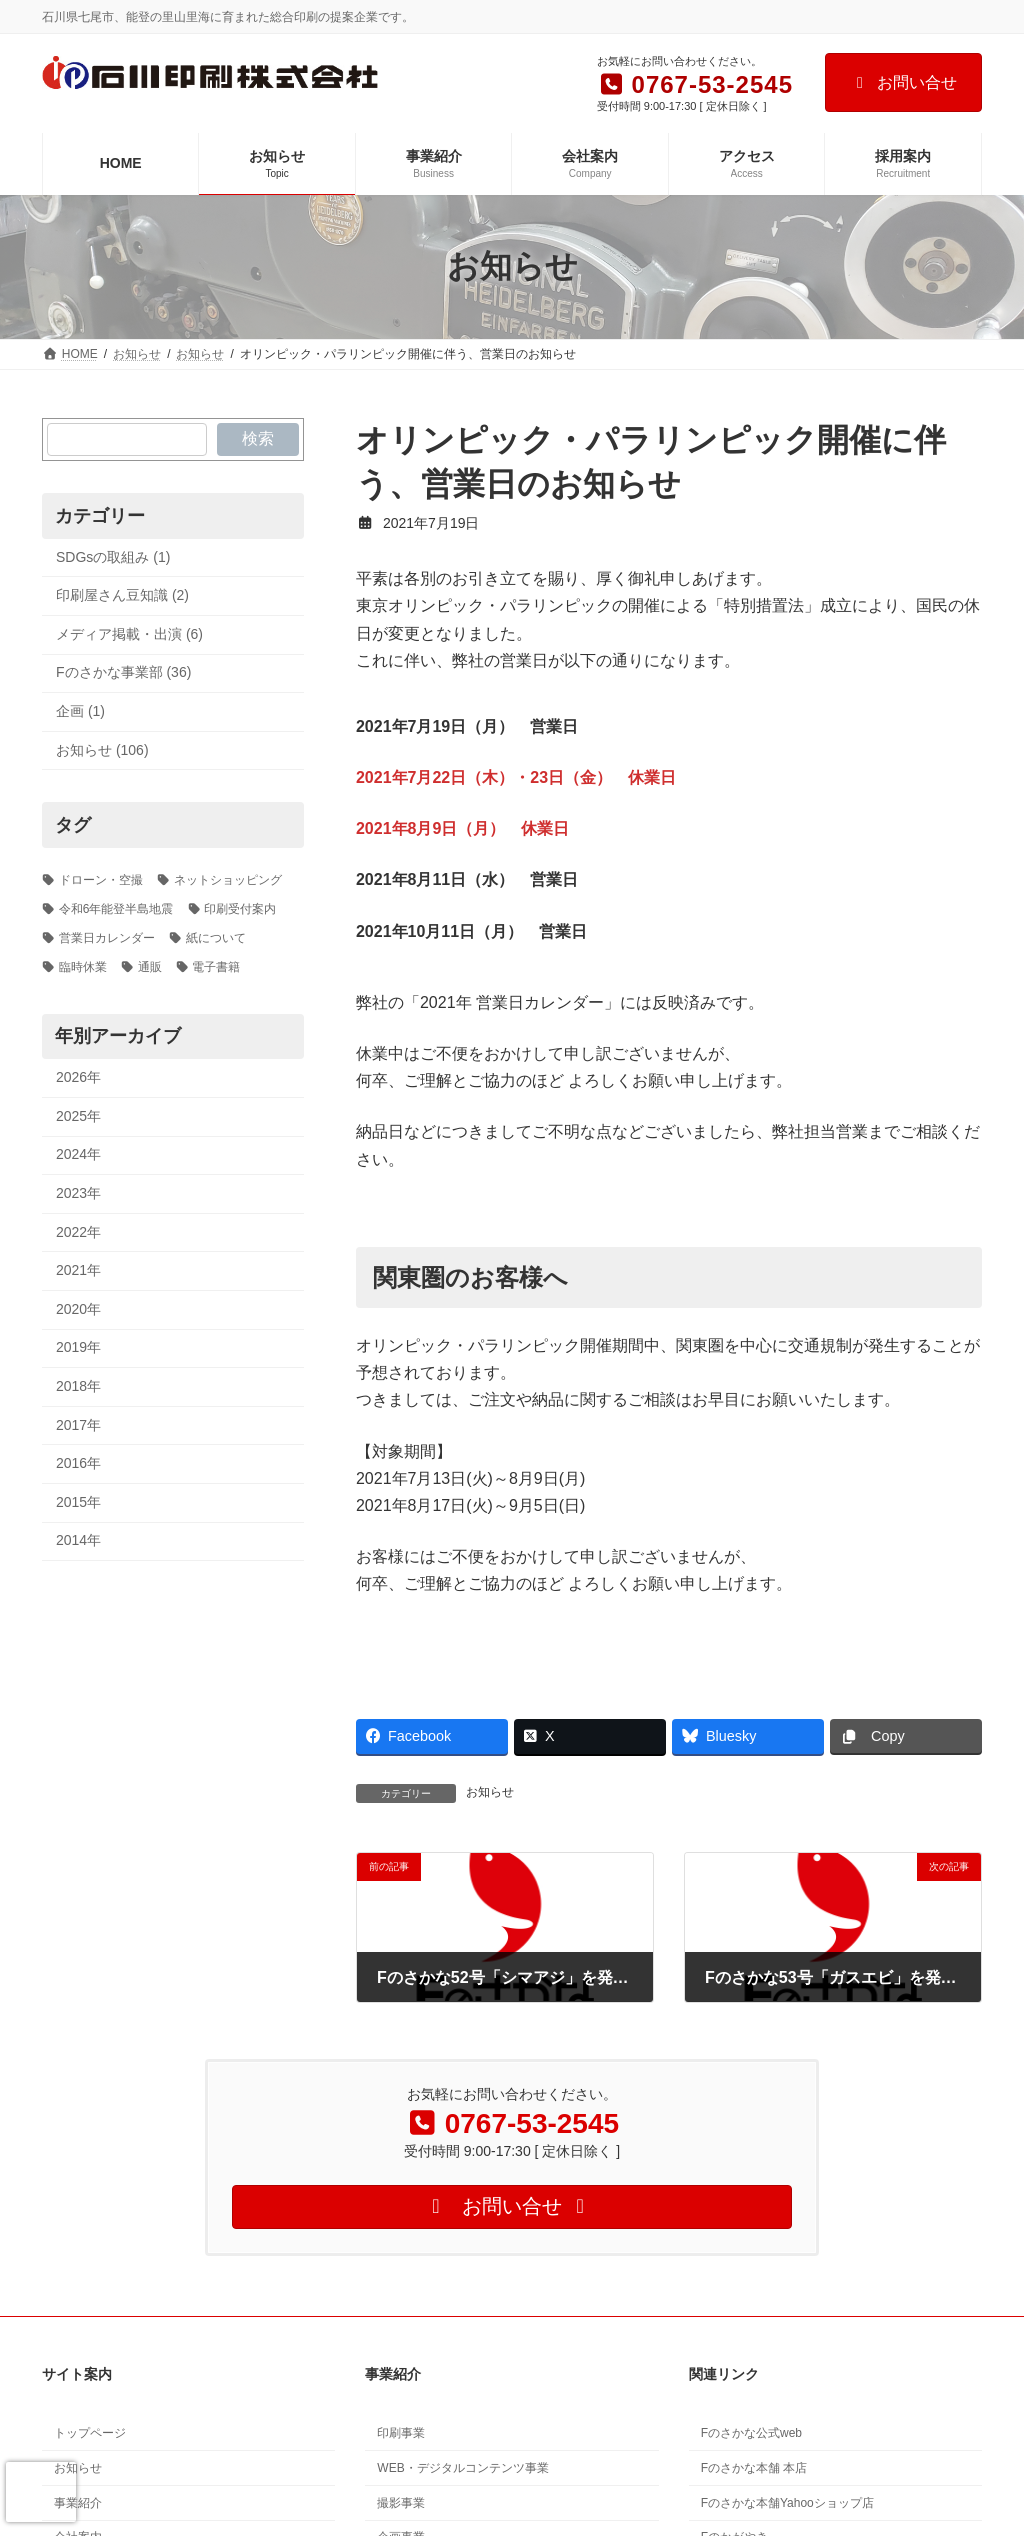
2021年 (78, 1270)
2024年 (78, 1154)
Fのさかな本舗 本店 (754, 2468)
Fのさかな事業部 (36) (123, 672)
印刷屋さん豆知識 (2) (122, 595)
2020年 (78, 1308)
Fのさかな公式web (751, 2433)
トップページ (90, 2433)
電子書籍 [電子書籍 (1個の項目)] (216, 966)
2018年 (78, 1386)
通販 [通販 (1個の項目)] (150, 966)
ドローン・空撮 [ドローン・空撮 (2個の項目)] (101, 880)
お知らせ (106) (102, 749)
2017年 (78, 1424)
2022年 (78, 1231)
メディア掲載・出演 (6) (129, 633)
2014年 (78, 1540)
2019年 (78, 1347)
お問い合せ (903, 82)
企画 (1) (80, 711)
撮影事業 (401, 2502)
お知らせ (490, 1792)
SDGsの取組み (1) (113, 556)
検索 (258, 438)
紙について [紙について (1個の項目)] (216, 937)
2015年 (78, 1501)
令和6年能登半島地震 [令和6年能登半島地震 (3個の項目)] (116, 909)
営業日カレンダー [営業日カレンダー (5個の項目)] (107, 937)
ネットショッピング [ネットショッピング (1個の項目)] (228, 880)
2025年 (78, 1115)
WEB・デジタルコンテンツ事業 (462, 2468)
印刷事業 (401, 2433)
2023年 (78, 1193)
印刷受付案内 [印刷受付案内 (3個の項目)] (240, 909)
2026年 (78, 1077)
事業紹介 (78, 2502)
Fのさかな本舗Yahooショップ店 (787, 2502)
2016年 (78, 1463)
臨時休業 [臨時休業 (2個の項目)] (83, 966)
